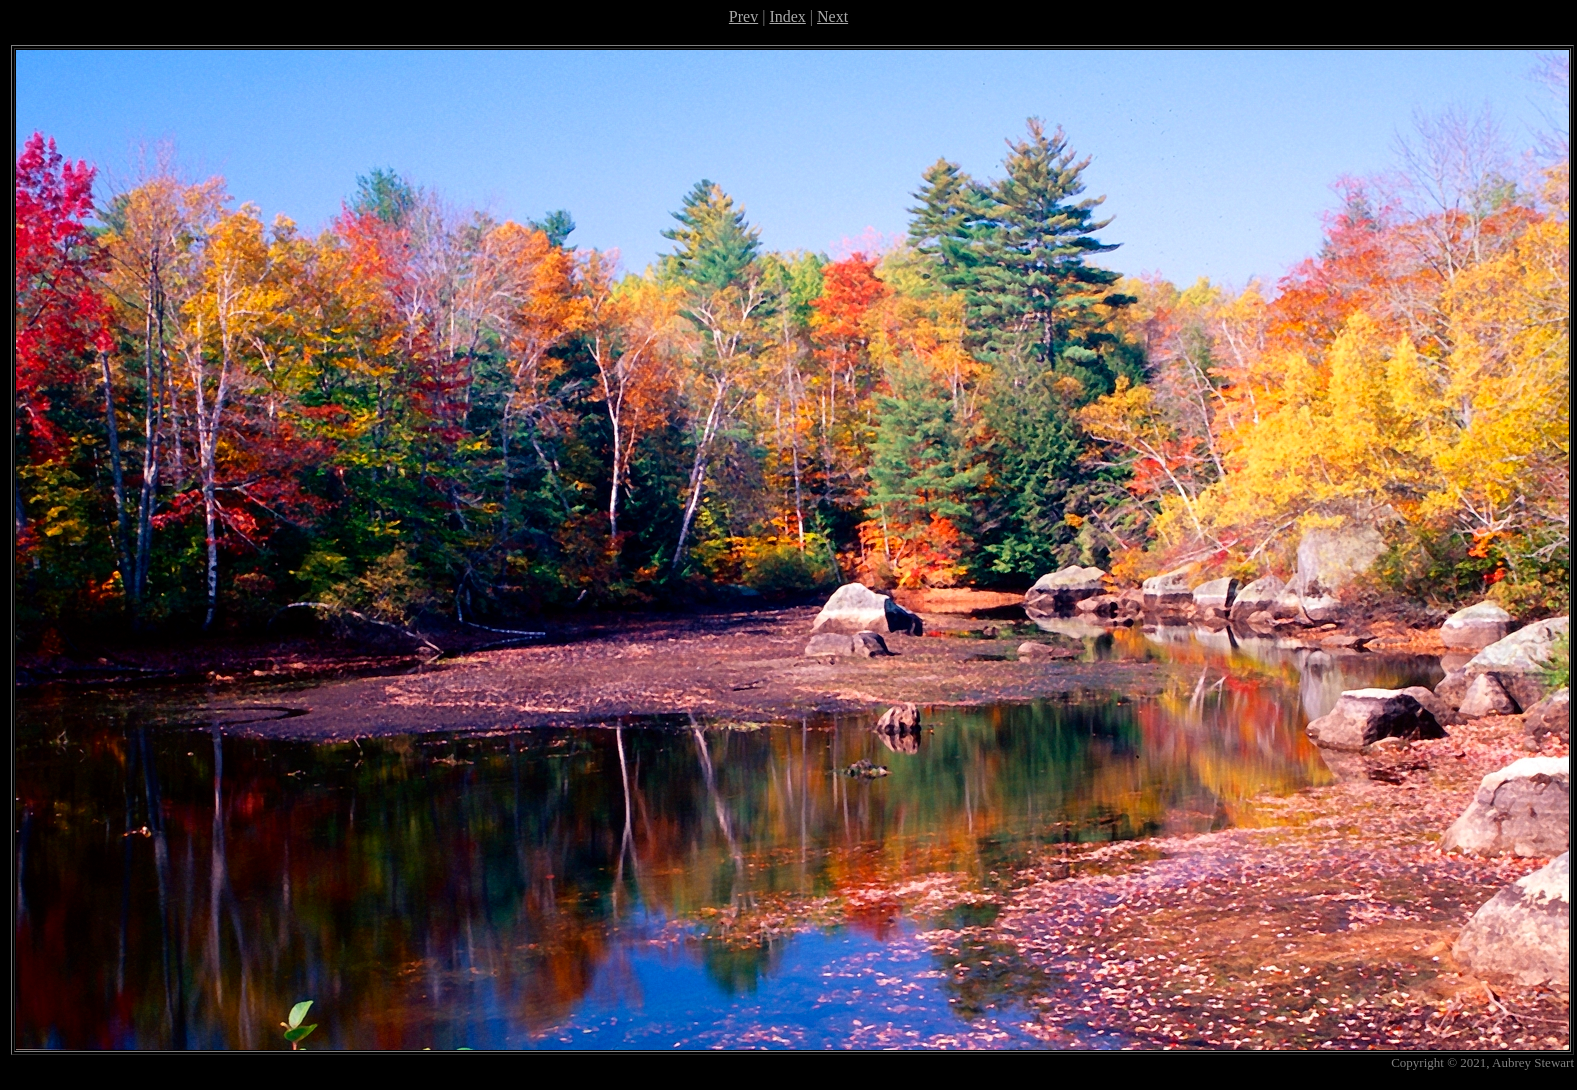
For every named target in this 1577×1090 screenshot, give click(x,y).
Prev (743, 16)
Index (787, 16)
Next (832, 16)
